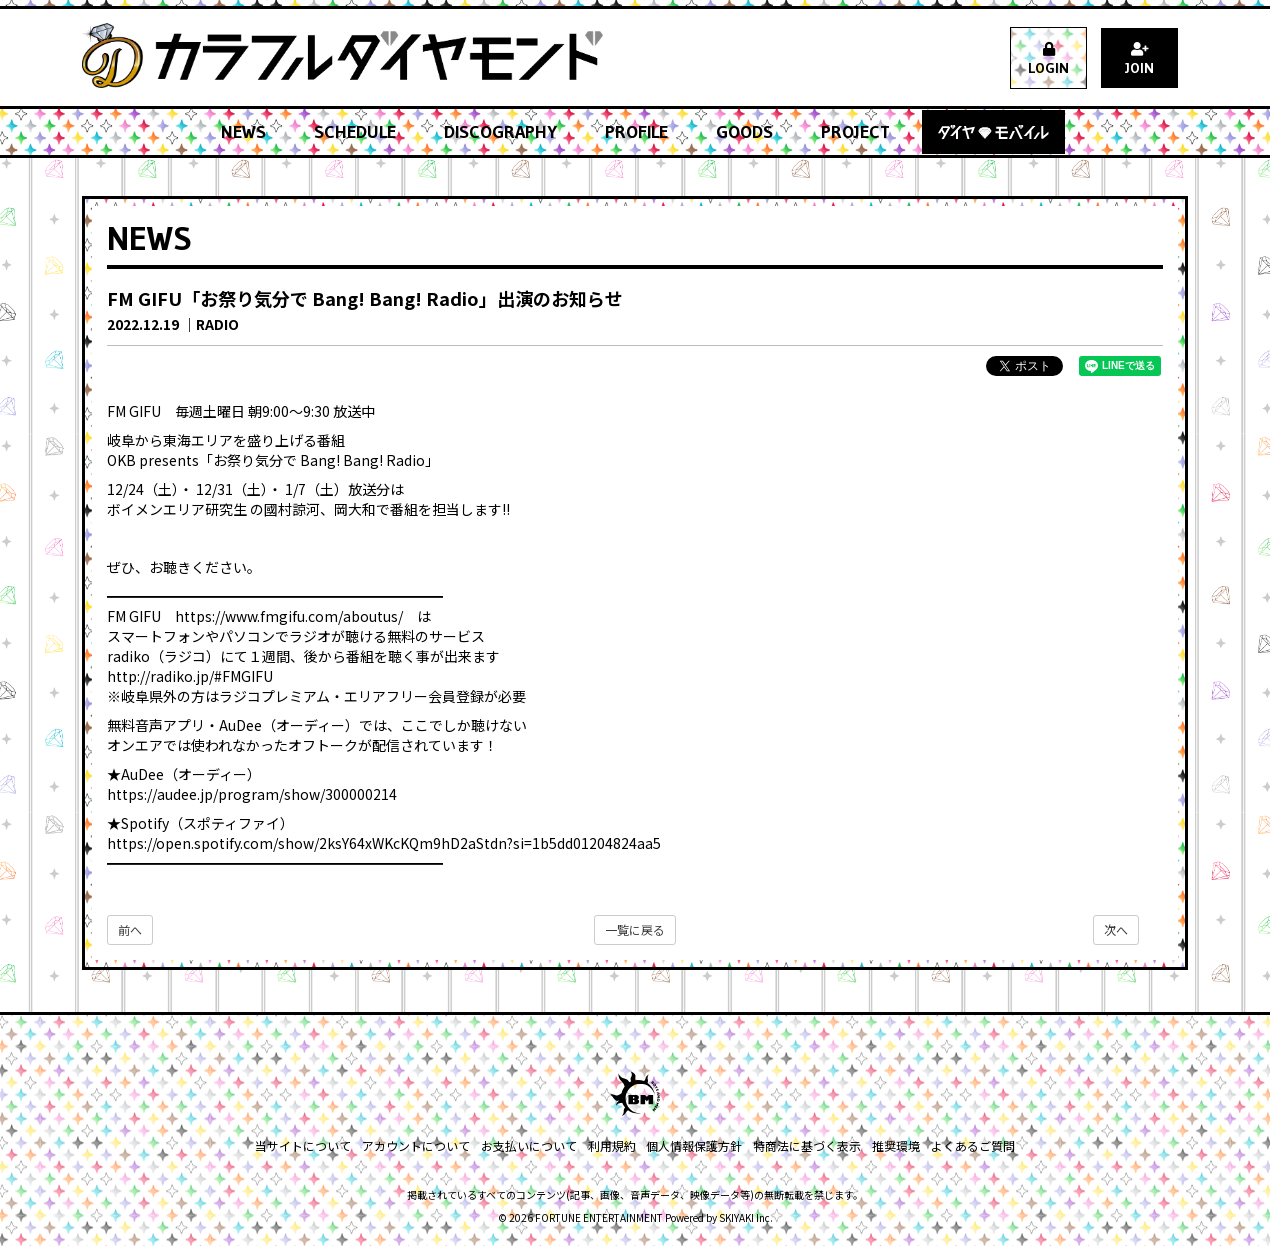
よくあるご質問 (970, 1145)
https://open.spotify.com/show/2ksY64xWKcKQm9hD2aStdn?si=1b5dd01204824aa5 (384, 843)
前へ (130, 929)
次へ (1116, 929)
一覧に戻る (635, 929)
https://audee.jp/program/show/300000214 (252, 794)
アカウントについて (418, 1145)
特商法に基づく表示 (806, 1145)
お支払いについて (530, 1145)
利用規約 (612, 1145)
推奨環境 (894, 1145)
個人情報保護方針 (694, 1145)
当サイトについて (306, 1145)
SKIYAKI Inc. (746, 1217)
